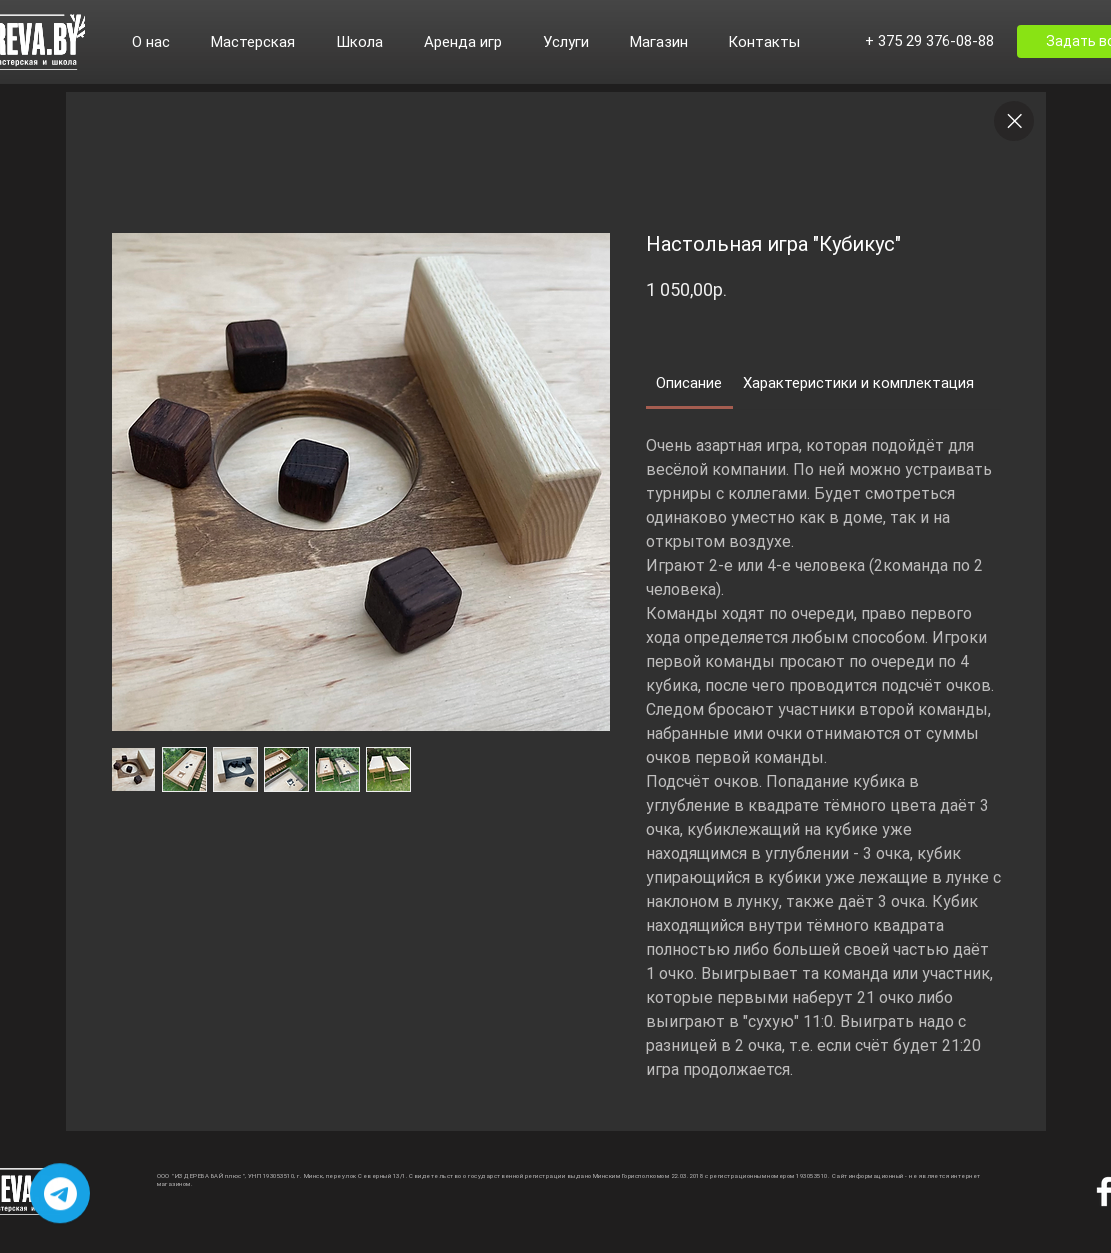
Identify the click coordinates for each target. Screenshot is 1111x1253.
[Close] (1014, 121)
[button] (161, 42)
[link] (689, 383)
